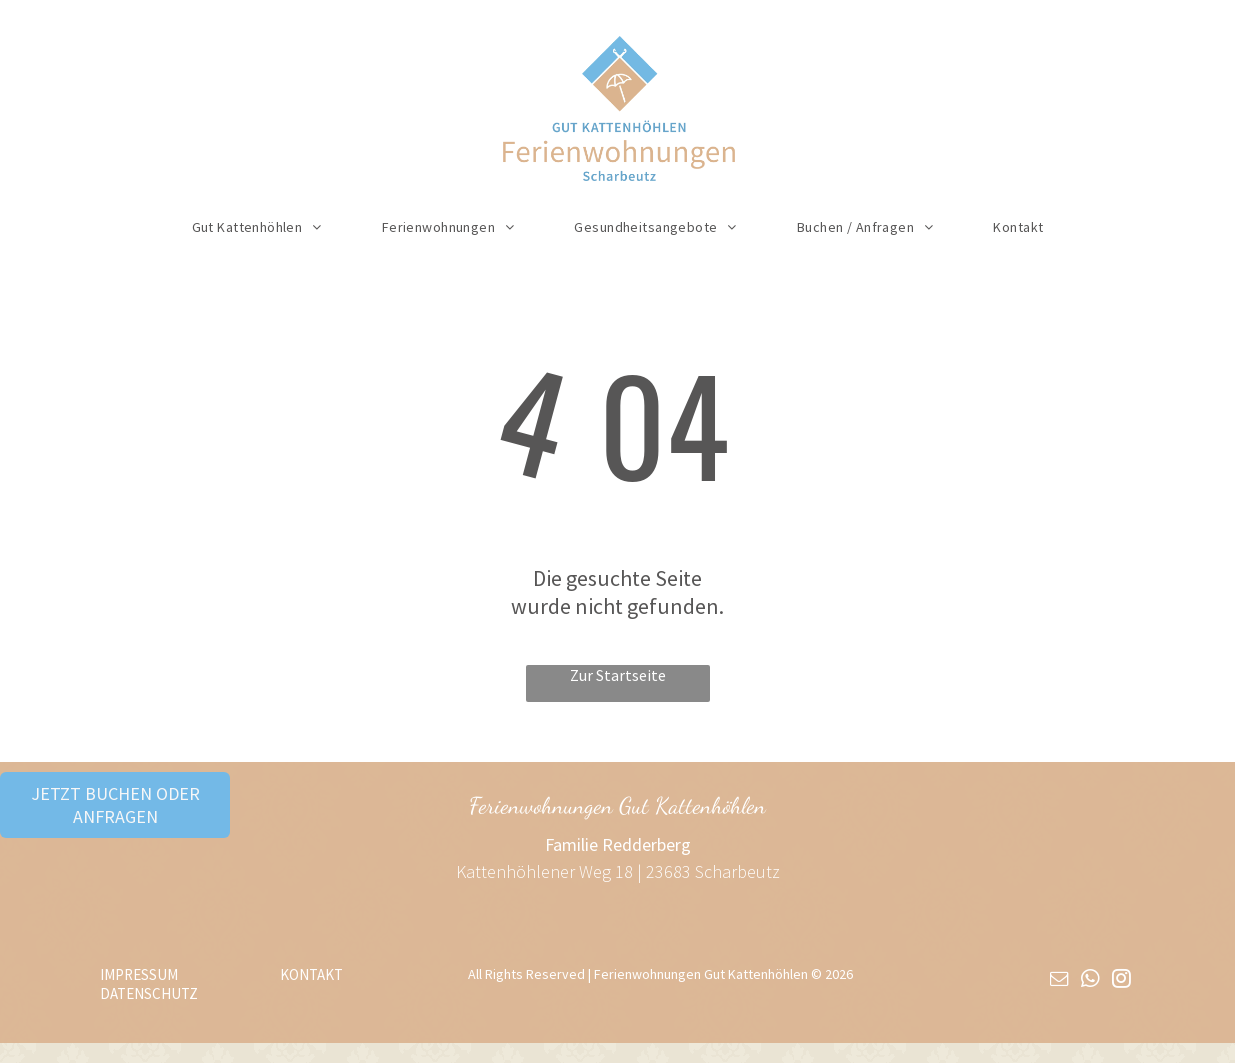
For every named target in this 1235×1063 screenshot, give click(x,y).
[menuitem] (257, 227)
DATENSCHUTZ (149, 993)
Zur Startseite (618, 675)
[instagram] (1121, 981)
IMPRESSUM (139, 974)
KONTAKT (311, 974)
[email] (1059, 981)
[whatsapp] (1090, 981)
